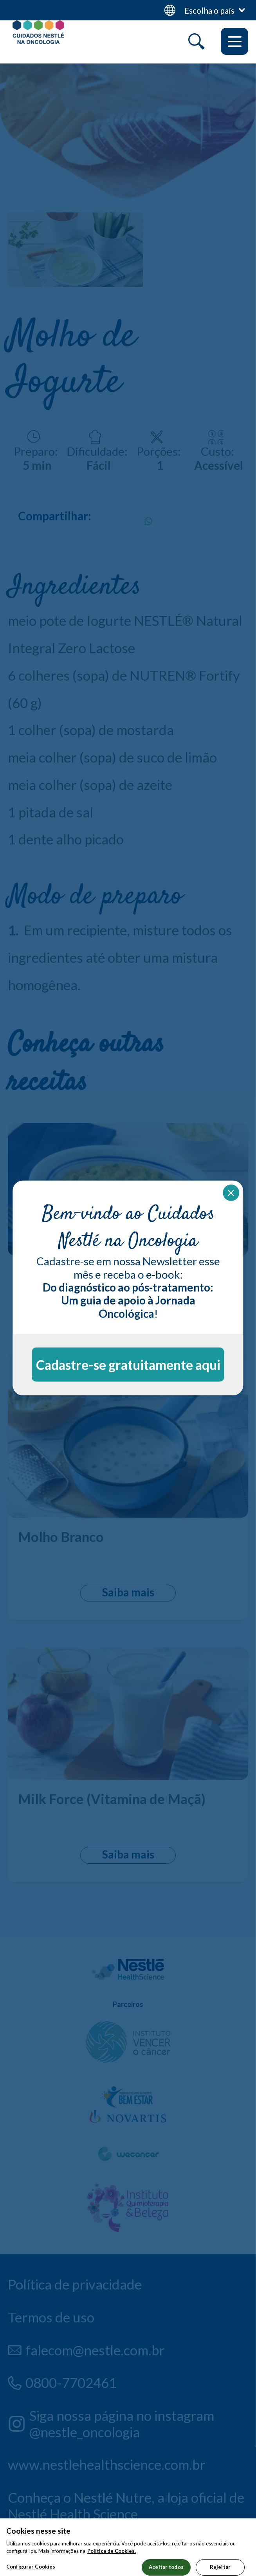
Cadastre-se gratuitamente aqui (128, 1365)
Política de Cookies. (111, 2563)
